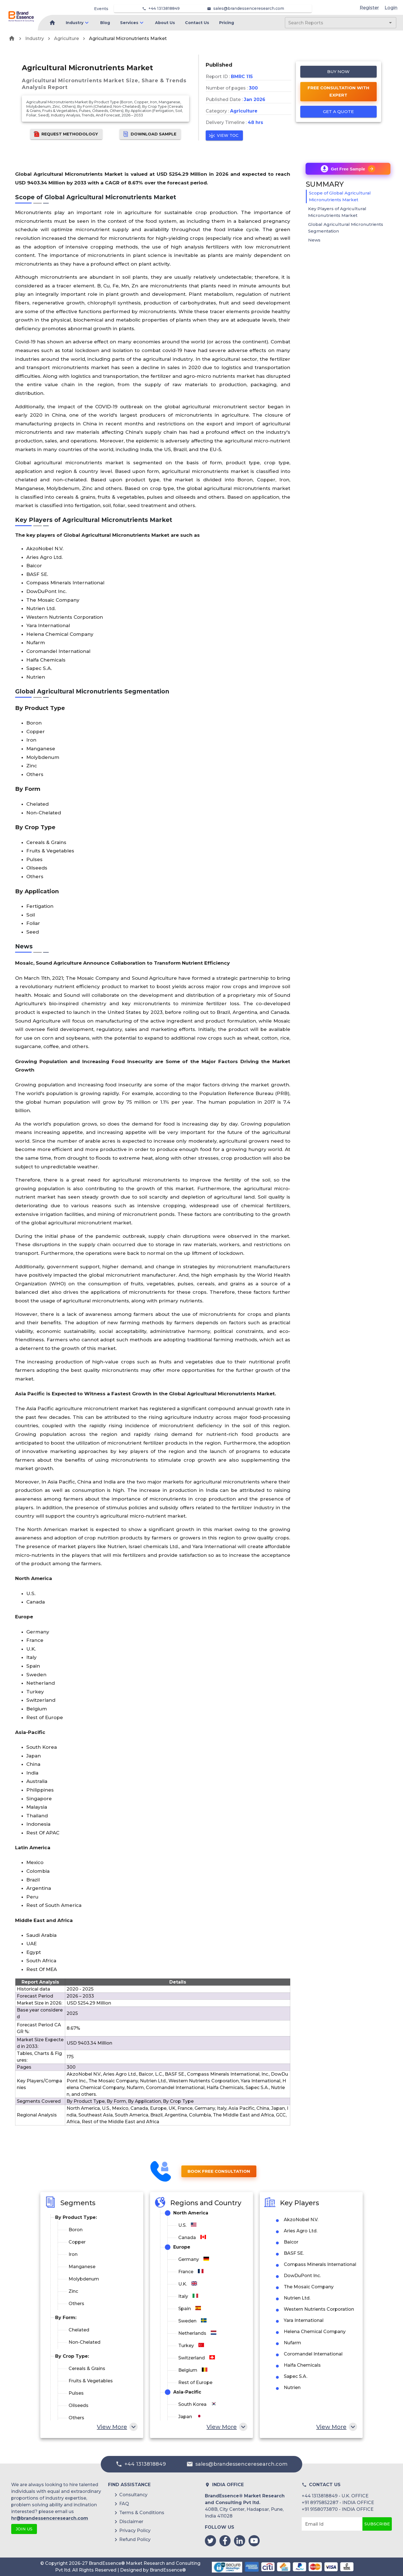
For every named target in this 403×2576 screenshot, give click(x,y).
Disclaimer (131, 2521)
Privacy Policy (135, 2530)
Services (129, 22)
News (314, 240)
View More (117, 2427)
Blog (105, 22)
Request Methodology (66, 134)
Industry (74, 22)
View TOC (224, 135)
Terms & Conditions (141, 2512)
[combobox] (332, 23)
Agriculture (66, 38)
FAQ (124, 2503)
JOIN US (24, 2529)
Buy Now (338, 72)
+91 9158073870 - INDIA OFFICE (338, 2509)
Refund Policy (135, 2539)
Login (391, 7)
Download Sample (150, 134)
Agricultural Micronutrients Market (128, 38)
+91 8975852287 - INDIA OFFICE (338, 2502)
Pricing (226, 22)
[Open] (390, 23)
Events (101, 8)
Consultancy (133, 2494)
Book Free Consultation (218, 2171)
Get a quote (338, 112)
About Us (165, 22)
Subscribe (377, 2524)
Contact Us (197, 22)
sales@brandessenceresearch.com (248, 8)
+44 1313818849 (164, 8)
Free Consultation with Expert (338, 91)
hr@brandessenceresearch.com (49, 2518)
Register (369, 7)
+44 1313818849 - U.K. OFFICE (335, 2495)
